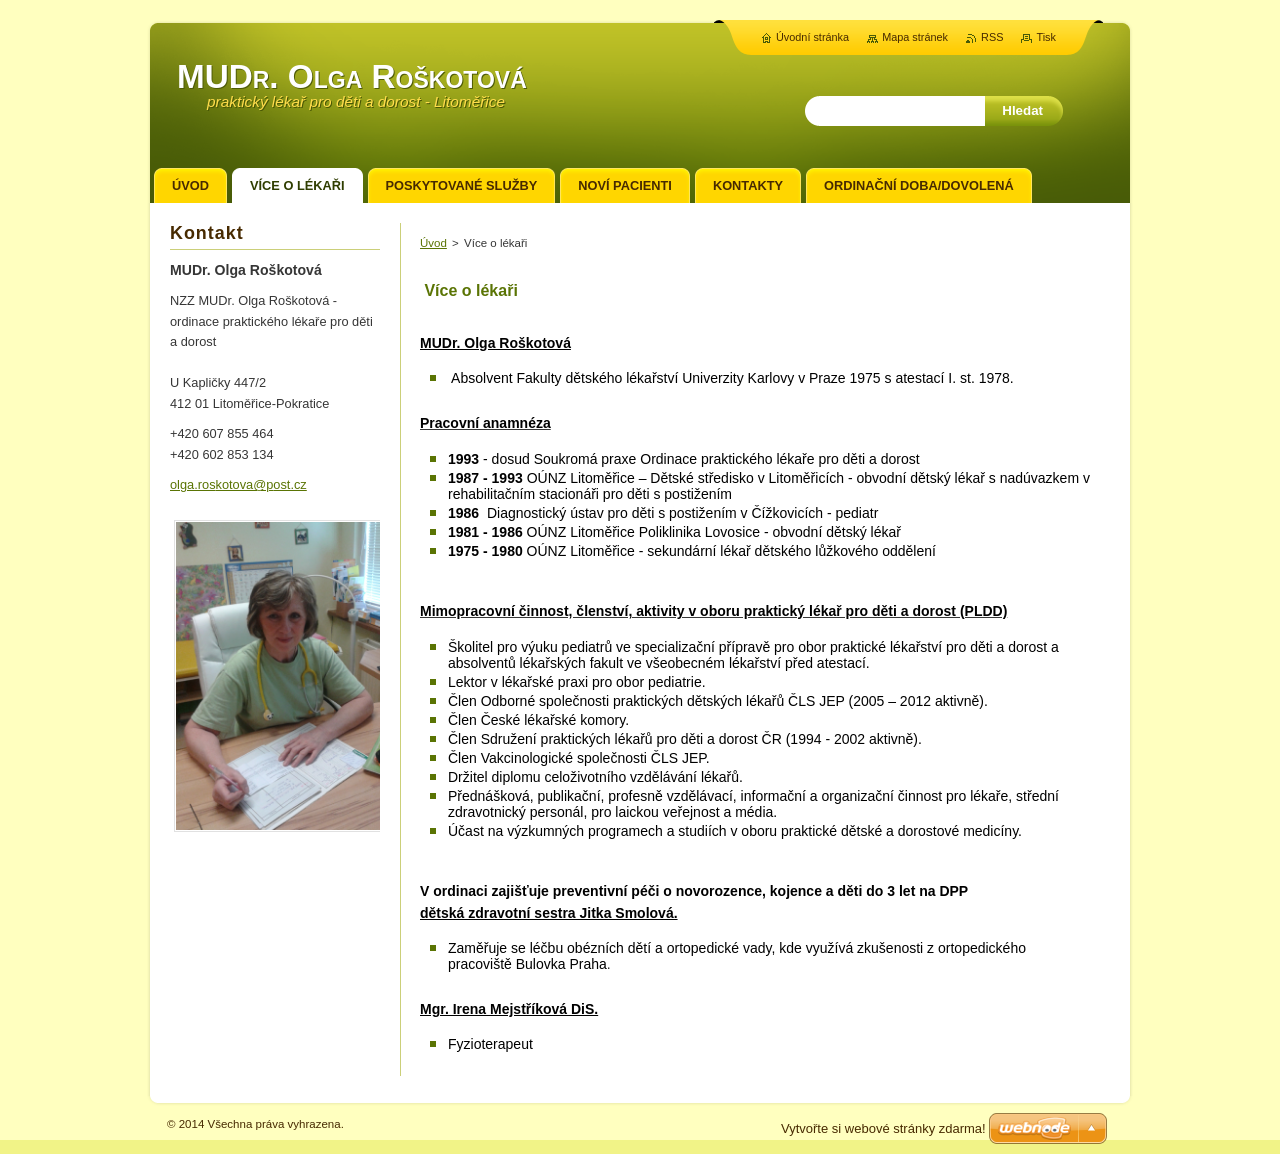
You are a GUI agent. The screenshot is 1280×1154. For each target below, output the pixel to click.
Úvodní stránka (812, 37)
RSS (992, 37)
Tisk (1046, 37)
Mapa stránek (915, 37)
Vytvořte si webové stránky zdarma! (883, 1128)
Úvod (433, 243)
